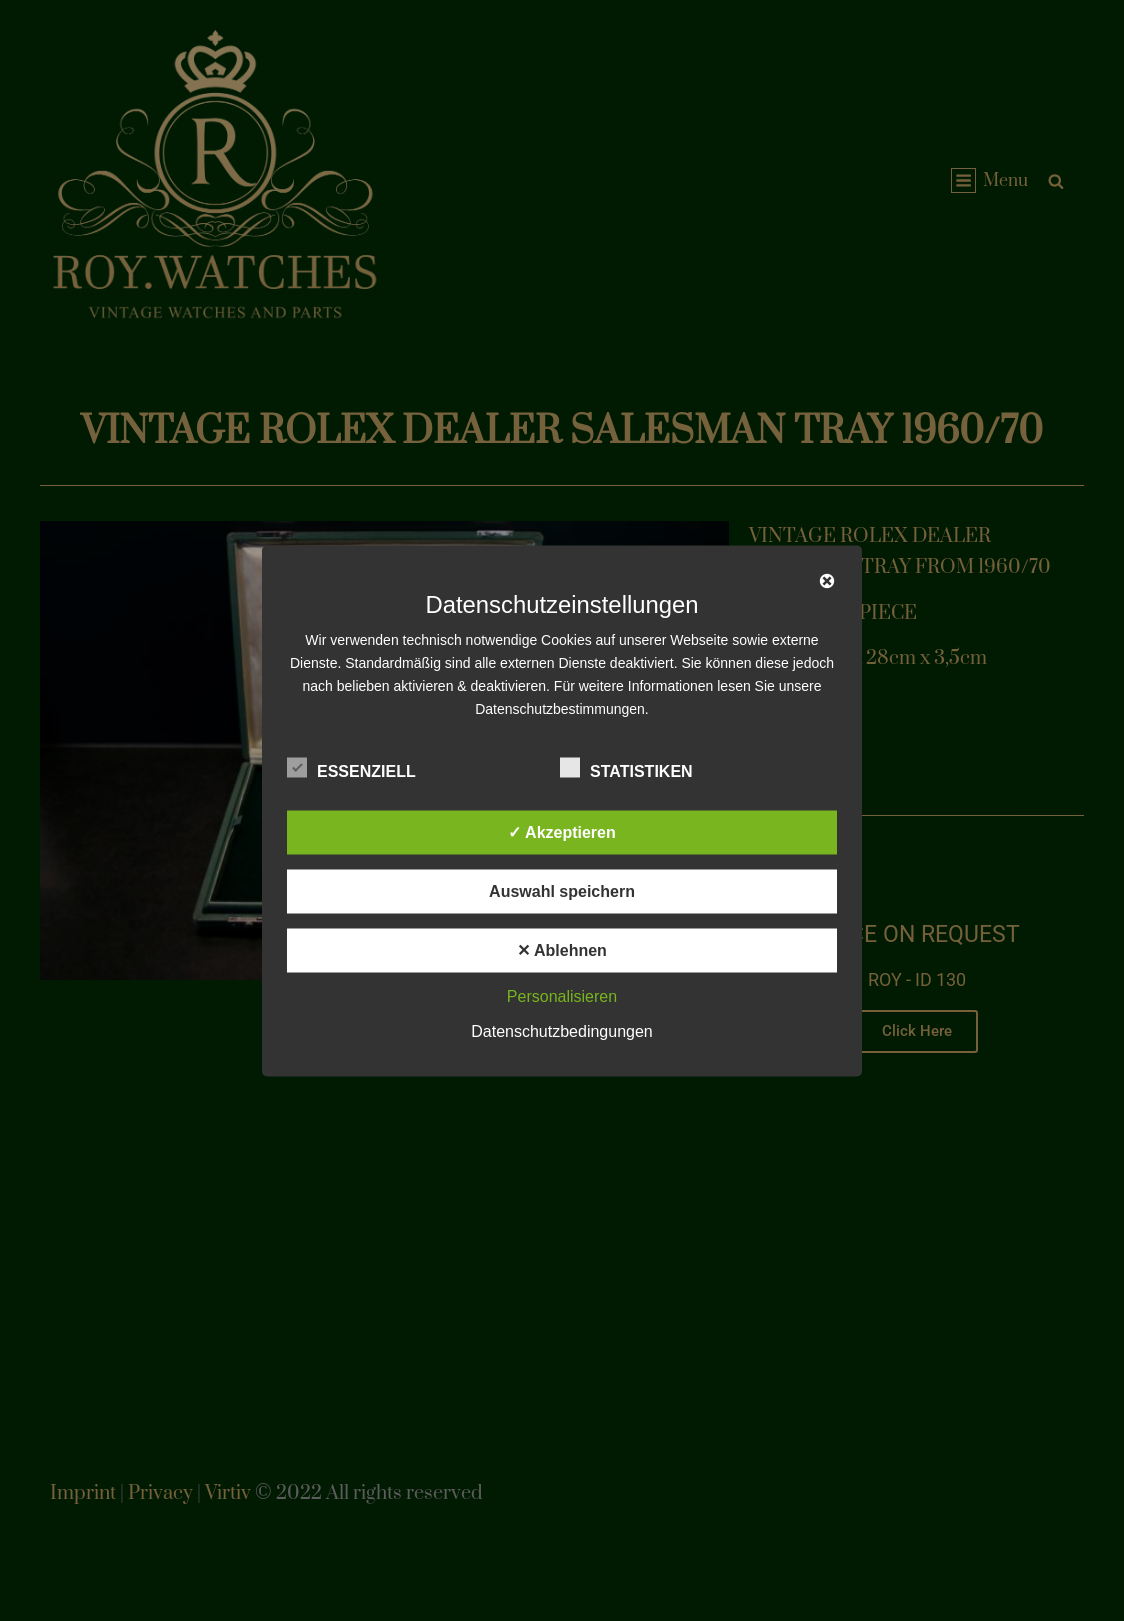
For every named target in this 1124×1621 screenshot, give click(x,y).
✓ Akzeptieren (562, 831)
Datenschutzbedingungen (561, 1030)
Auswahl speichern (562, 890)
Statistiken (626, 767)
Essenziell (351, 767)
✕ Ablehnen (562, 949)
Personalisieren (562, 995)
